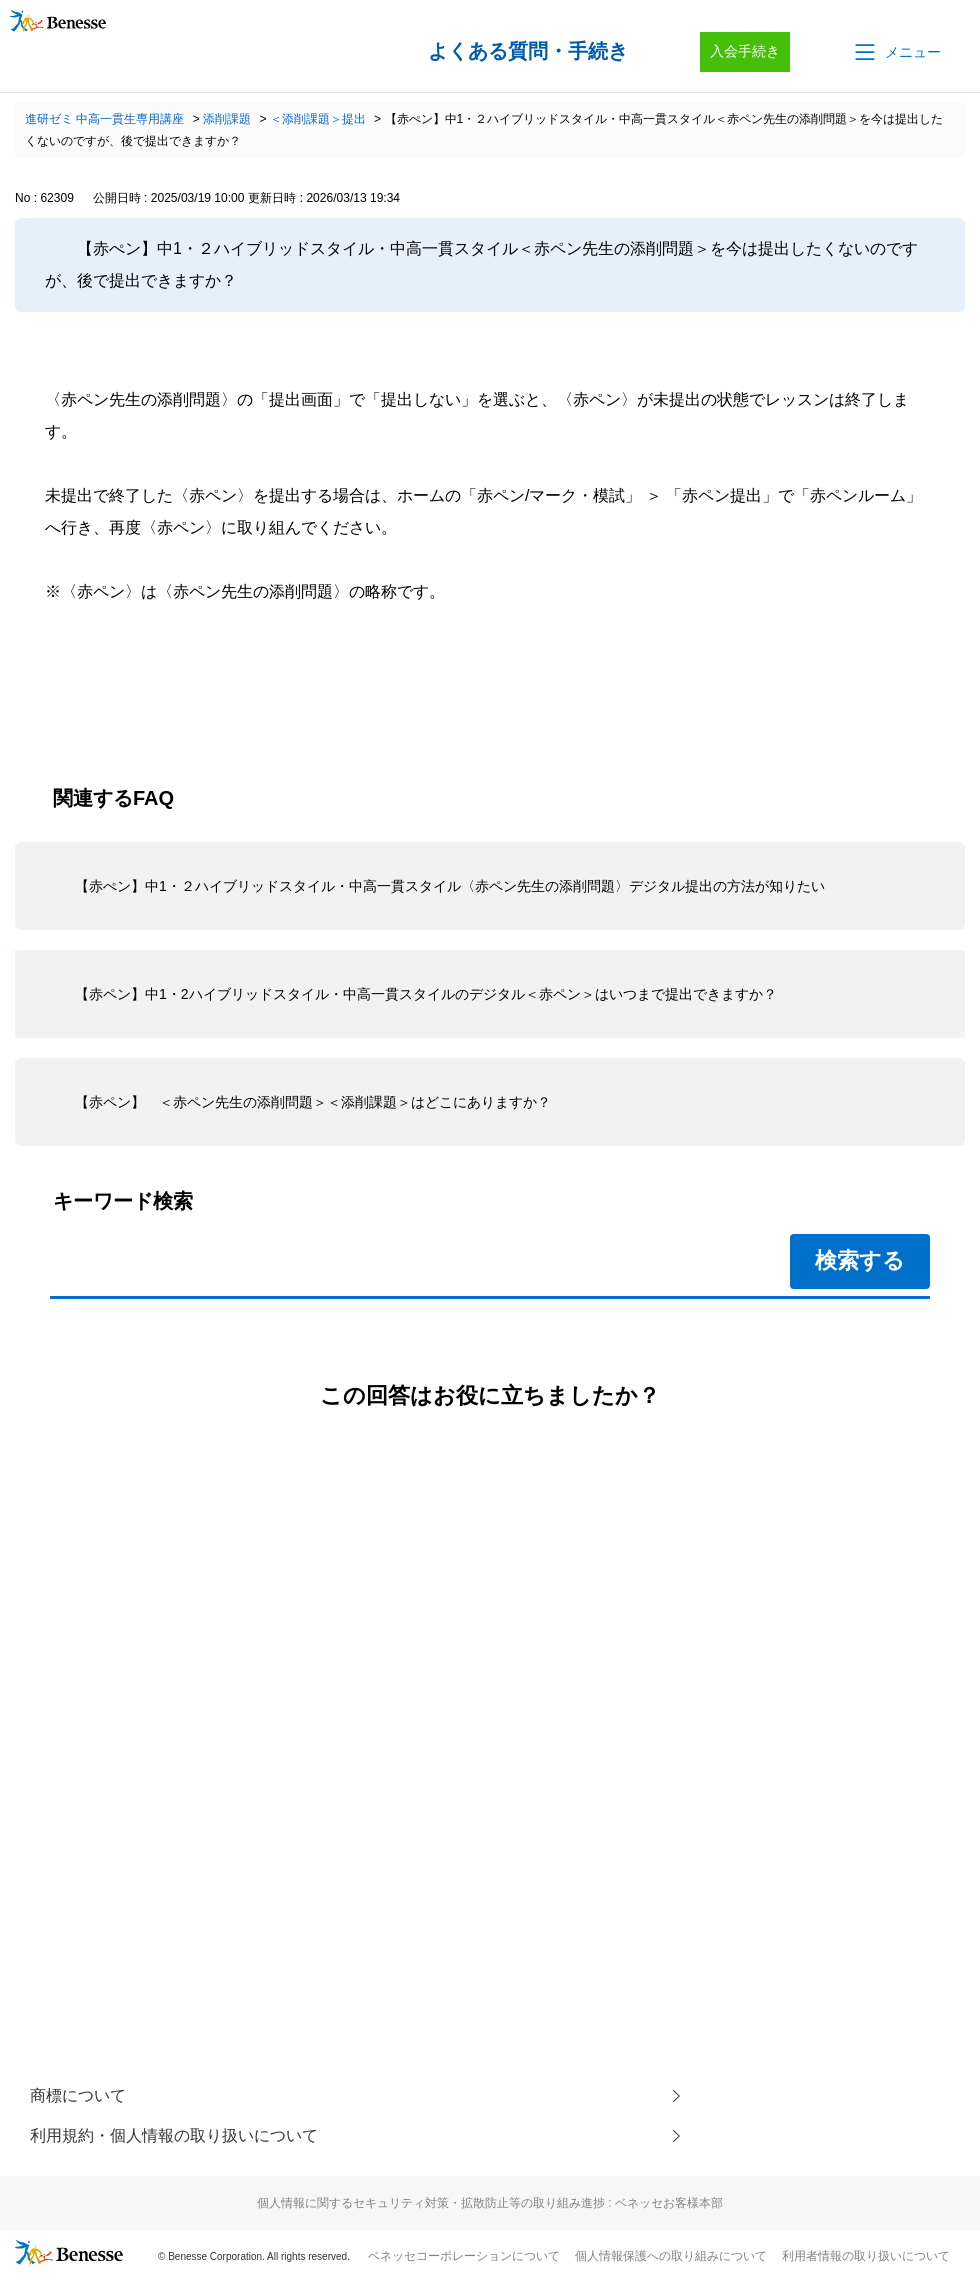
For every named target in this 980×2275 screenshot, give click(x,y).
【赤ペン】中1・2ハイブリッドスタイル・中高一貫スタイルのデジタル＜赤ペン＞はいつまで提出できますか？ (426, 994)
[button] (896, 52)
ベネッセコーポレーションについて (464, 2256)
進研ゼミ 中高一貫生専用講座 (104, 119)
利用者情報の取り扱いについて (866, 2256)
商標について (78, 2095)
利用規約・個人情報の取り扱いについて (174, 2135)
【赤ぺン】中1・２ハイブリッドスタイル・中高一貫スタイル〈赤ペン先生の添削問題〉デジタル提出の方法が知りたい (450, 886)
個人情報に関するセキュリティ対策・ (490, 2203)
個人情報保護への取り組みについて (671, 2256)
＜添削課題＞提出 (318, 119)
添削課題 (227, 119)
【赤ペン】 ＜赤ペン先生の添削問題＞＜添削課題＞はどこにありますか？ (313, 1102)
